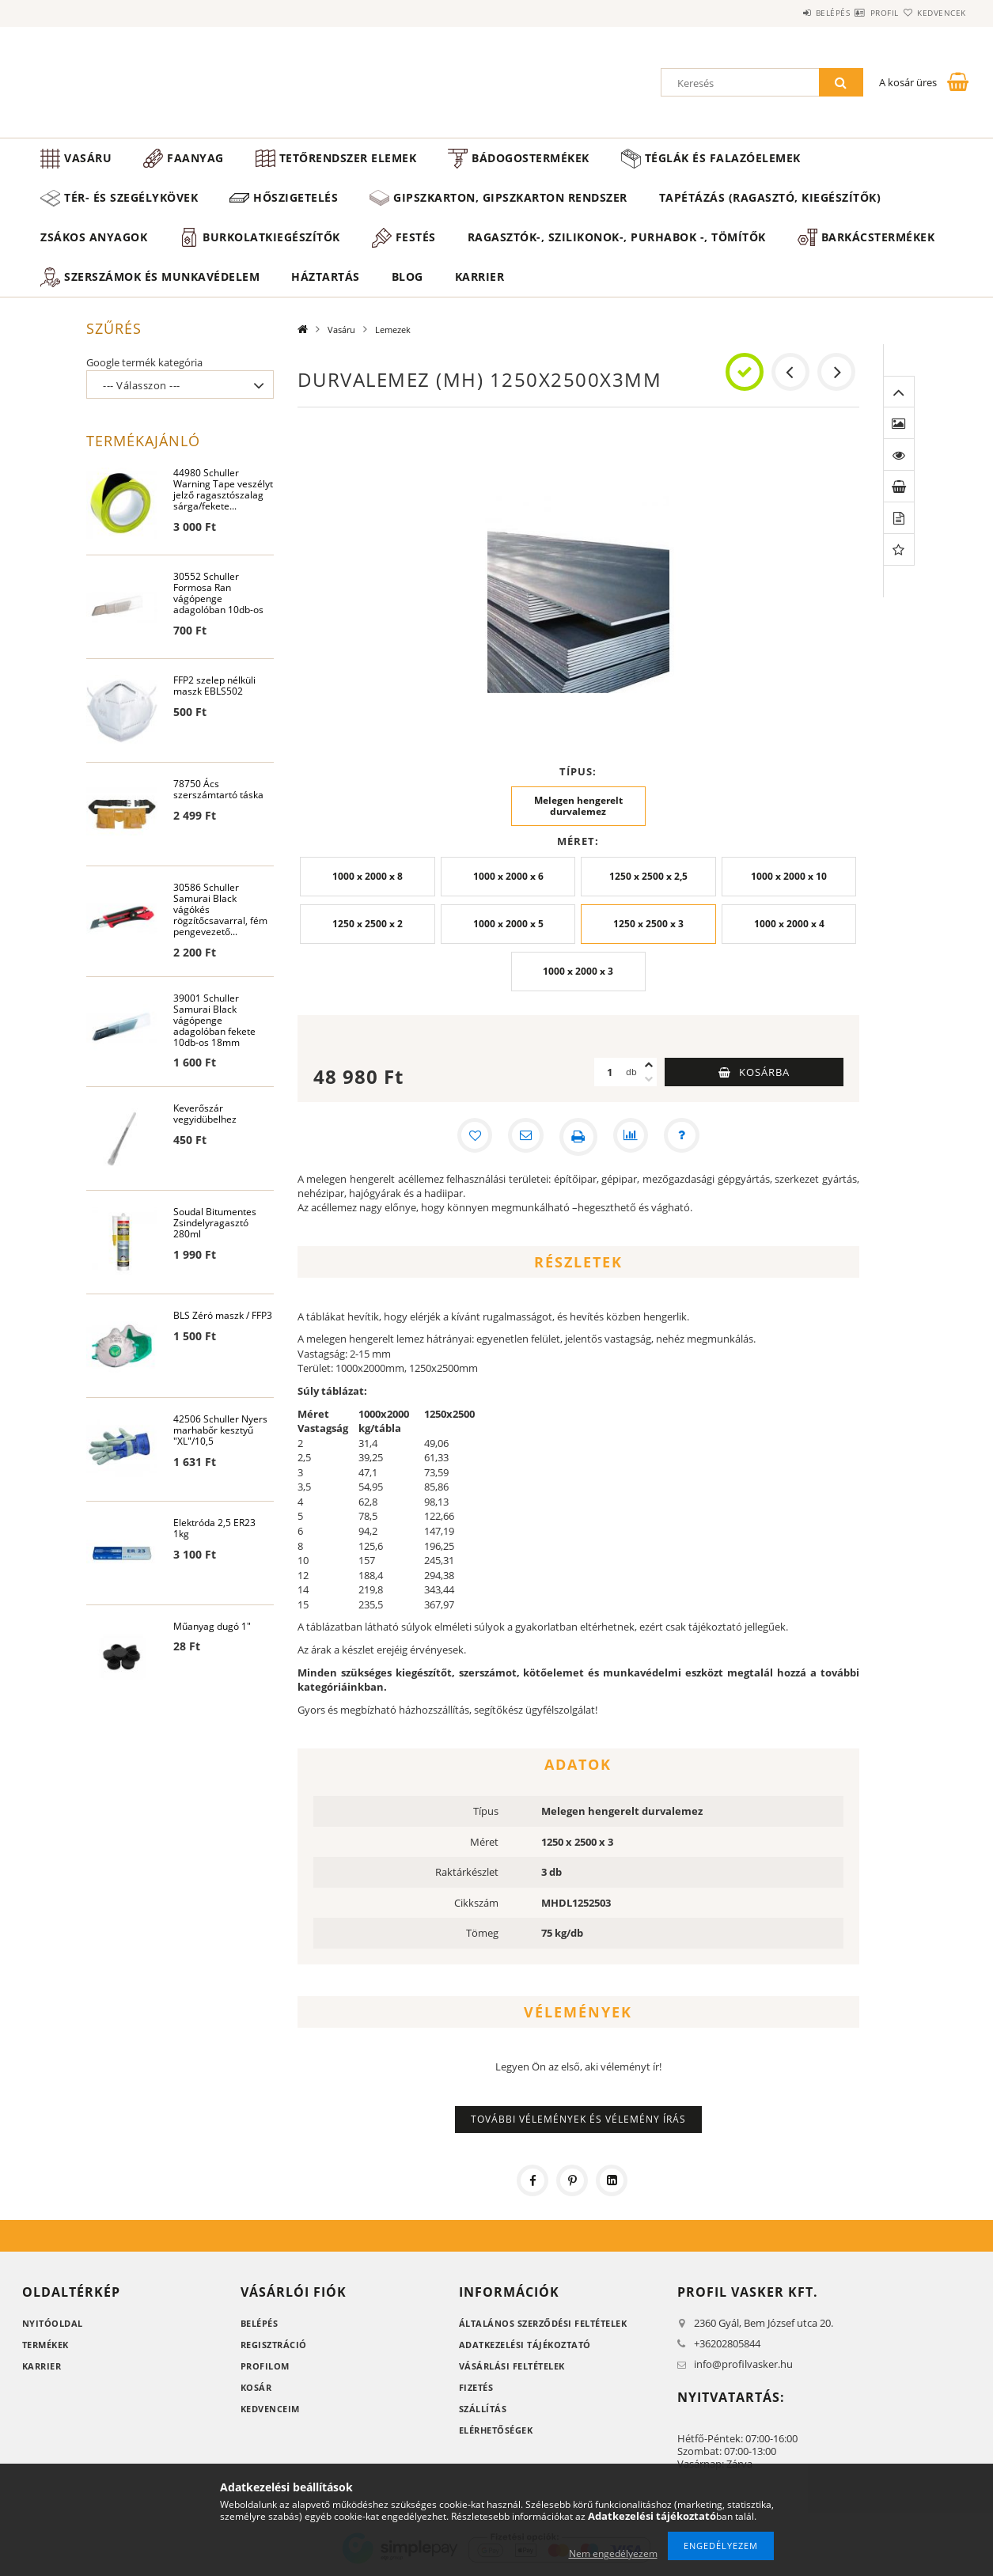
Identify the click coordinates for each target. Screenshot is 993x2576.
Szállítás (483, 2409)
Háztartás (325, 276)
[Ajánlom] (525, 1137)
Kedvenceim (270, 2409)
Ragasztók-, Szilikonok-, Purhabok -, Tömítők (617, 236)
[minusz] (649, 1079)
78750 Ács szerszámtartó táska (218, 789)
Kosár (256, 2387)
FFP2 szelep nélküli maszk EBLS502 (214, 686)
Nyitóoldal (52, 2323)
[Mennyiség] (610, 1072)
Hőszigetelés (295, 197)
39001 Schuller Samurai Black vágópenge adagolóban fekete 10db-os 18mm (214, 1022)
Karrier (480, 276)
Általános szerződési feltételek (543, 2323)
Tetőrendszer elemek (348, 157)
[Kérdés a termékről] (686, 1137)
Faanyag (195, 157)
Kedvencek (932, 12)
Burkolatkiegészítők (271, 236)
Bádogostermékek (530, 157)
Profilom (265, 2366)
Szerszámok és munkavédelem (162, 276)
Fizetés (476, 2387)
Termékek (45, 2345)
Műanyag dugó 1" (212, 1629)
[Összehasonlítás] (632, 1137)
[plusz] (649, 1065)
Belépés (785, 12)
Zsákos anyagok (93, 236)
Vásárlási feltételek (512, 2366)
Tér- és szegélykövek (131, 197)
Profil (856, 12)
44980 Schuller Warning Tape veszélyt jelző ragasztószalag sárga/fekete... (223, 490)
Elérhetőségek (496, 2430)
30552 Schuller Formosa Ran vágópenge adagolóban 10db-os (218, 593)
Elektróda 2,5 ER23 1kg (214, 1531)
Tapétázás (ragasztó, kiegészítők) (770, 197)
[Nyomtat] (578, 1137)
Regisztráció (274, 2345)
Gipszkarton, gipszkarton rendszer (510, 197)
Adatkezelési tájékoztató (525, 2345)
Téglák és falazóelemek (723, 157)
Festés (416, 236)
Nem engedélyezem (613, 2553)
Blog (407, 276)
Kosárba (764, 1072)
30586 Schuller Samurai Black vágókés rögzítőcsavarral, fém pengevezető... (220, 910)
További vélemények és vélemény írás (578, 2119)
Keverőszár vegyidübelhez (205, 1116)
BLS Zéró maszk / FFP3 (222, 1318)
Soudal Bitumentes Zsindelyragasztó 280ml (214, 1226)
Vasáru (88, 157)
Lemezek (393, 329)
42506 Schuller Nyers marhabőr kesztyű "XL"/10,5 (220, 1433)
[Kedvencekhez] (471, 1137)
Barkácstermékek (878, 236)
